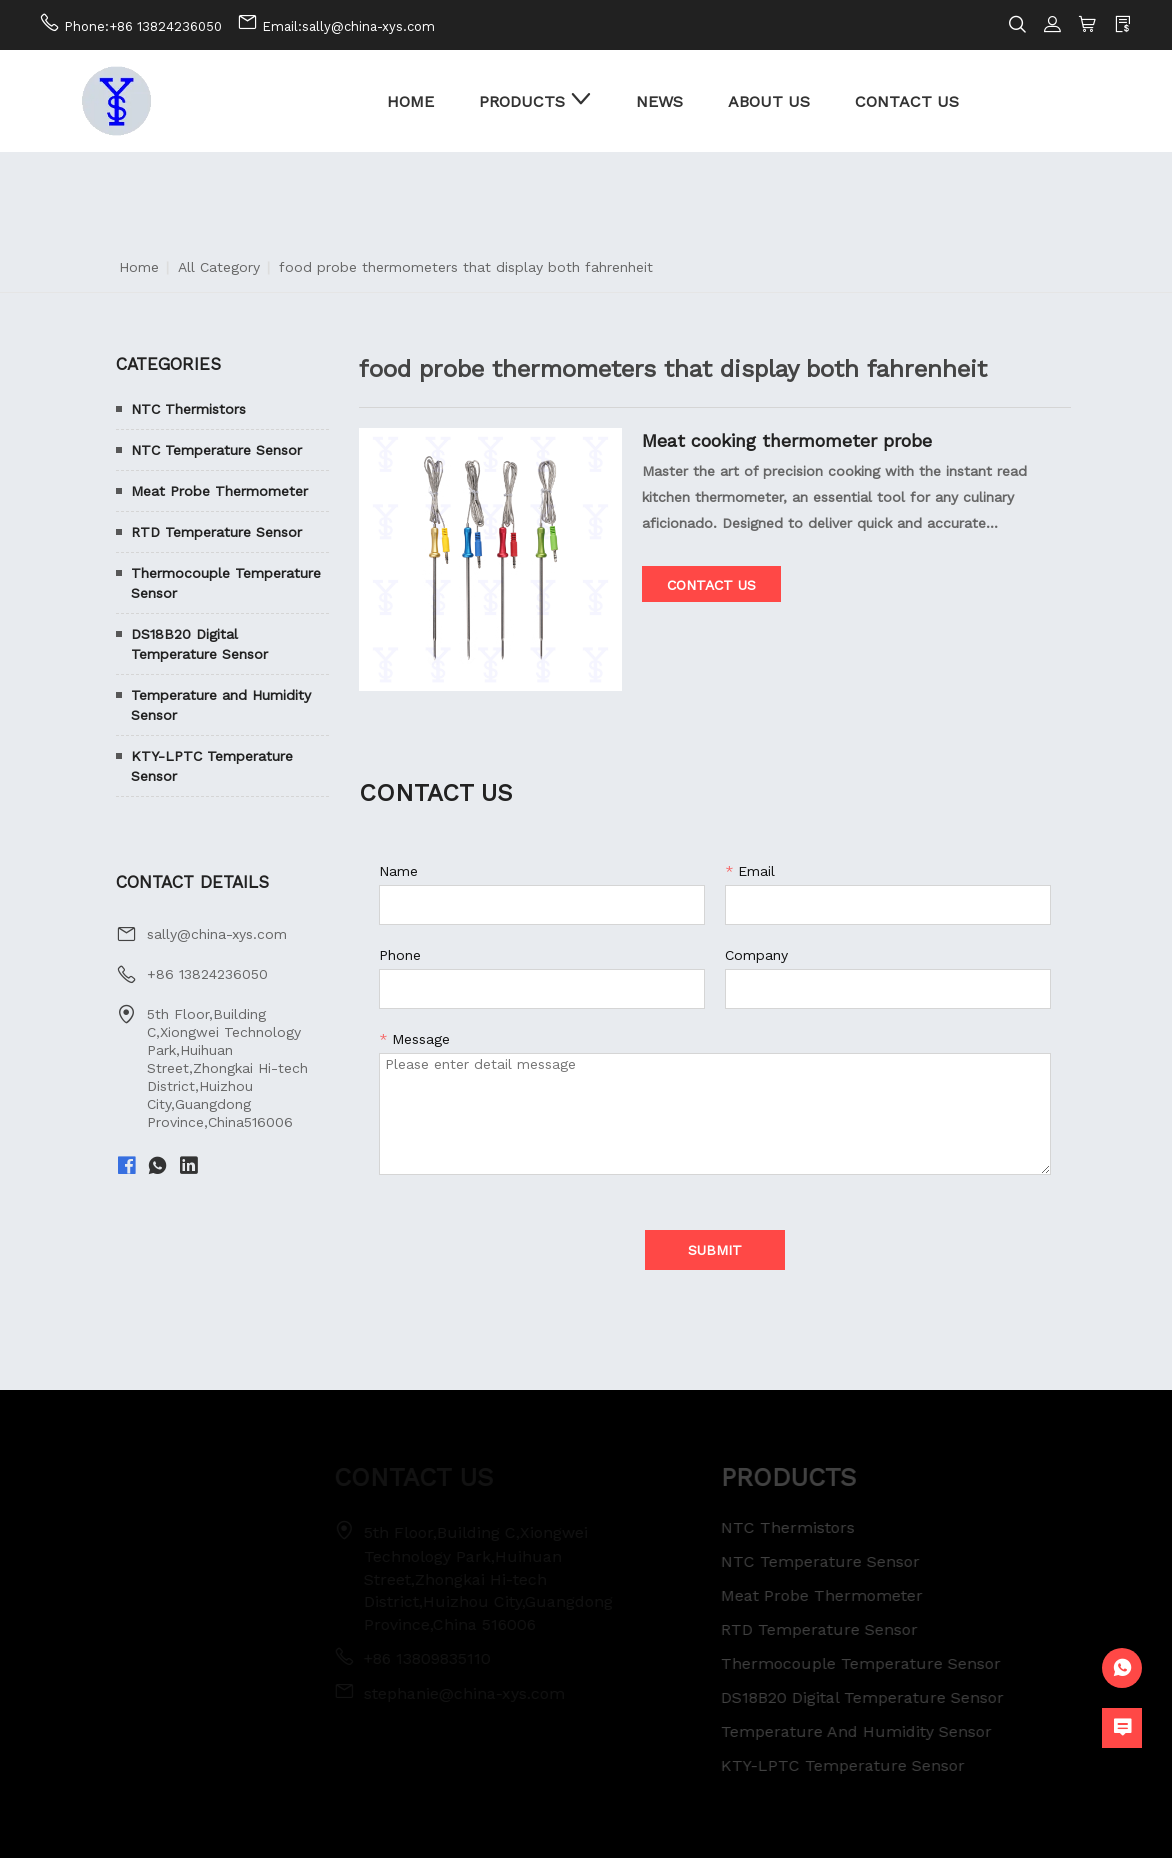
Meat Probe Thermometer (219, 491)
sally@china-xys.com (217, 934)
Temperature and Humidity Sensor (221, 705)
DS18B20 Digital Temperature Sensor (199, 644)
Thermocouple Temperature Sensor (226, 583)
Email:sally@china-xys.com (348, 26)
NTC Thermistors (188, 409)
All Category (219, 267)
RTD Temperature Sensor (216, 532)
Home (139, 267)
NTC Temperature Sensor (216, 450)
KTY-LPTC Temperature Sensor (212, 766)
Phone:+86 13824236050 (143, 26)
